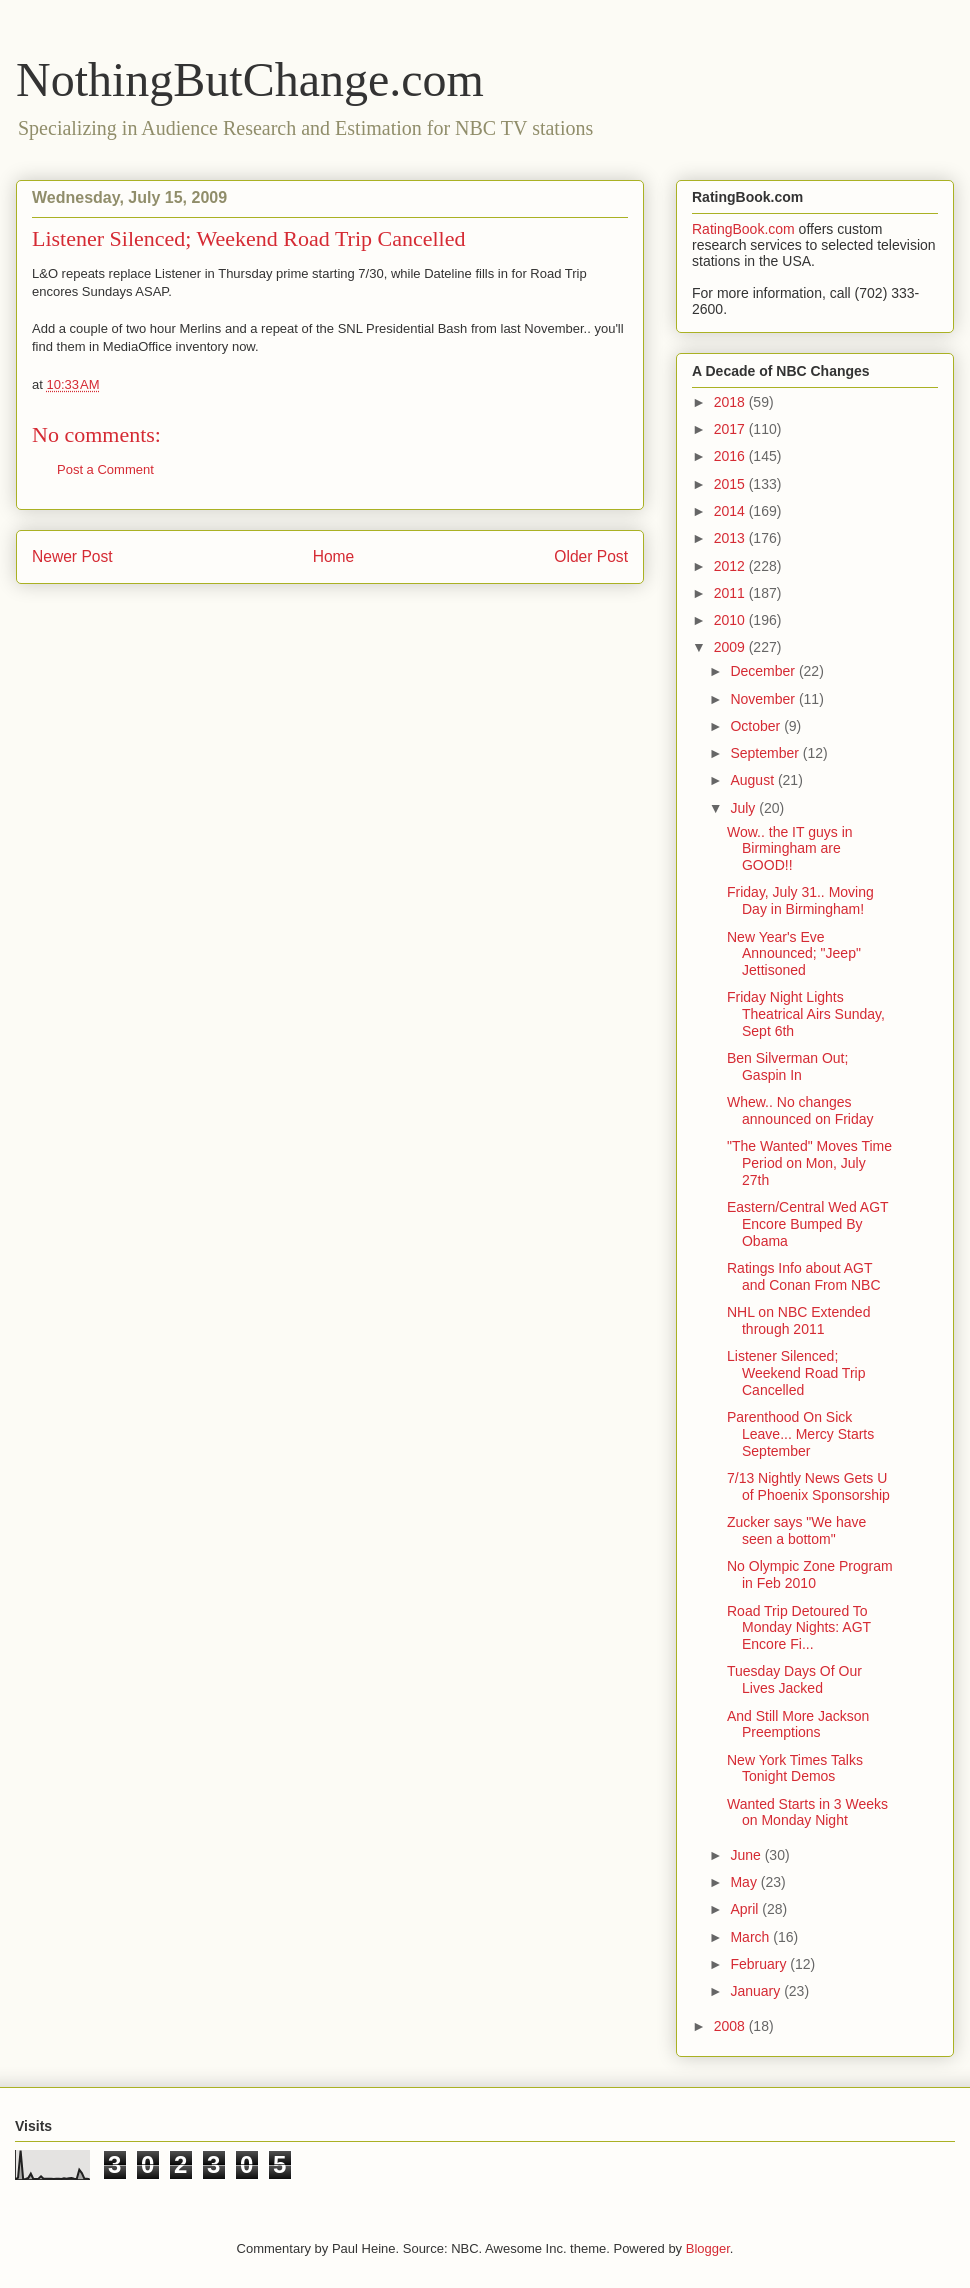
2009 (731, 647)
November (764, 699)
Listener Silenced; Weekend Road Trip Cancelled (796, 1373)
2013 (731, 538)
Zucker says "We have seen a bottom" (796, 1530)
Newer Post (72, 556)
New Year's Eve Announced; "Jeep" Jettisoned (794, 954)
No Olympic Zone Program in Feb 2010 (810, 1574)
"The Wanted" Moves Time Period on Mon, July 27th (809, 1163)
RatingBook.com (743, 229)
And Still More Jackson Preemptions (798, 1724)
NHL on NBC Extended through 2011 (798, 1320)
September (766, 753)
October (757, 726)
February (760, 1964)
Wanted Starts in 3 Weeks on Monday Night (807, 1812)
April (746, 1909)
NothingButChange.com (250, 79)
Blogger (708, 2248)
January (757, 1991)
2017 (731, 429)
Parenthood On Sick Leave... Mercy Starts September (800, 1434)
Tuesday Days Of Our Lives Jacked (794, 1679)
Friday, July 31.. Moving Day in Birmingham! (800, 900)
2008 (731, 2026)
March (751, 1937)
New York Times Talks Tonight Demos (795, 1768)
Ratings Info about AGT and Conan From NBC (804, 1276)
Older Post (591, 556)
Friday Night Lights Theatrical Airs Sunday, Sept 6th (806, 1014)
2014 (731, 511)
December (764, 671)
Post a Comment (105, 469)
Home (334, 556)
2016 (731, 456)
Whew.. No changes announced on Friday (800, 1110)
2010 (731, 620)
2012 (731, 566)
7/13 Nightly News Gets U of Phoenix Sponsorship (808, 1486)
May (745, 1882)
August (753, 780)
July (744, 808)
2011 (731, 593)
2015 (731, 484)
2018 (731, 402)
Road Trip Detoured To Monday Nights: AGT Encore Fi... (799, 1628)
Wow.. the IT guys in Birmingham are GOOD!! (790, 849)
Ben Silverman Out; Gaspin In (787, 1066)
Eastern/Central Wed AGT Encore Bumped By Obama (807, 1224)
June (747, 1855)
